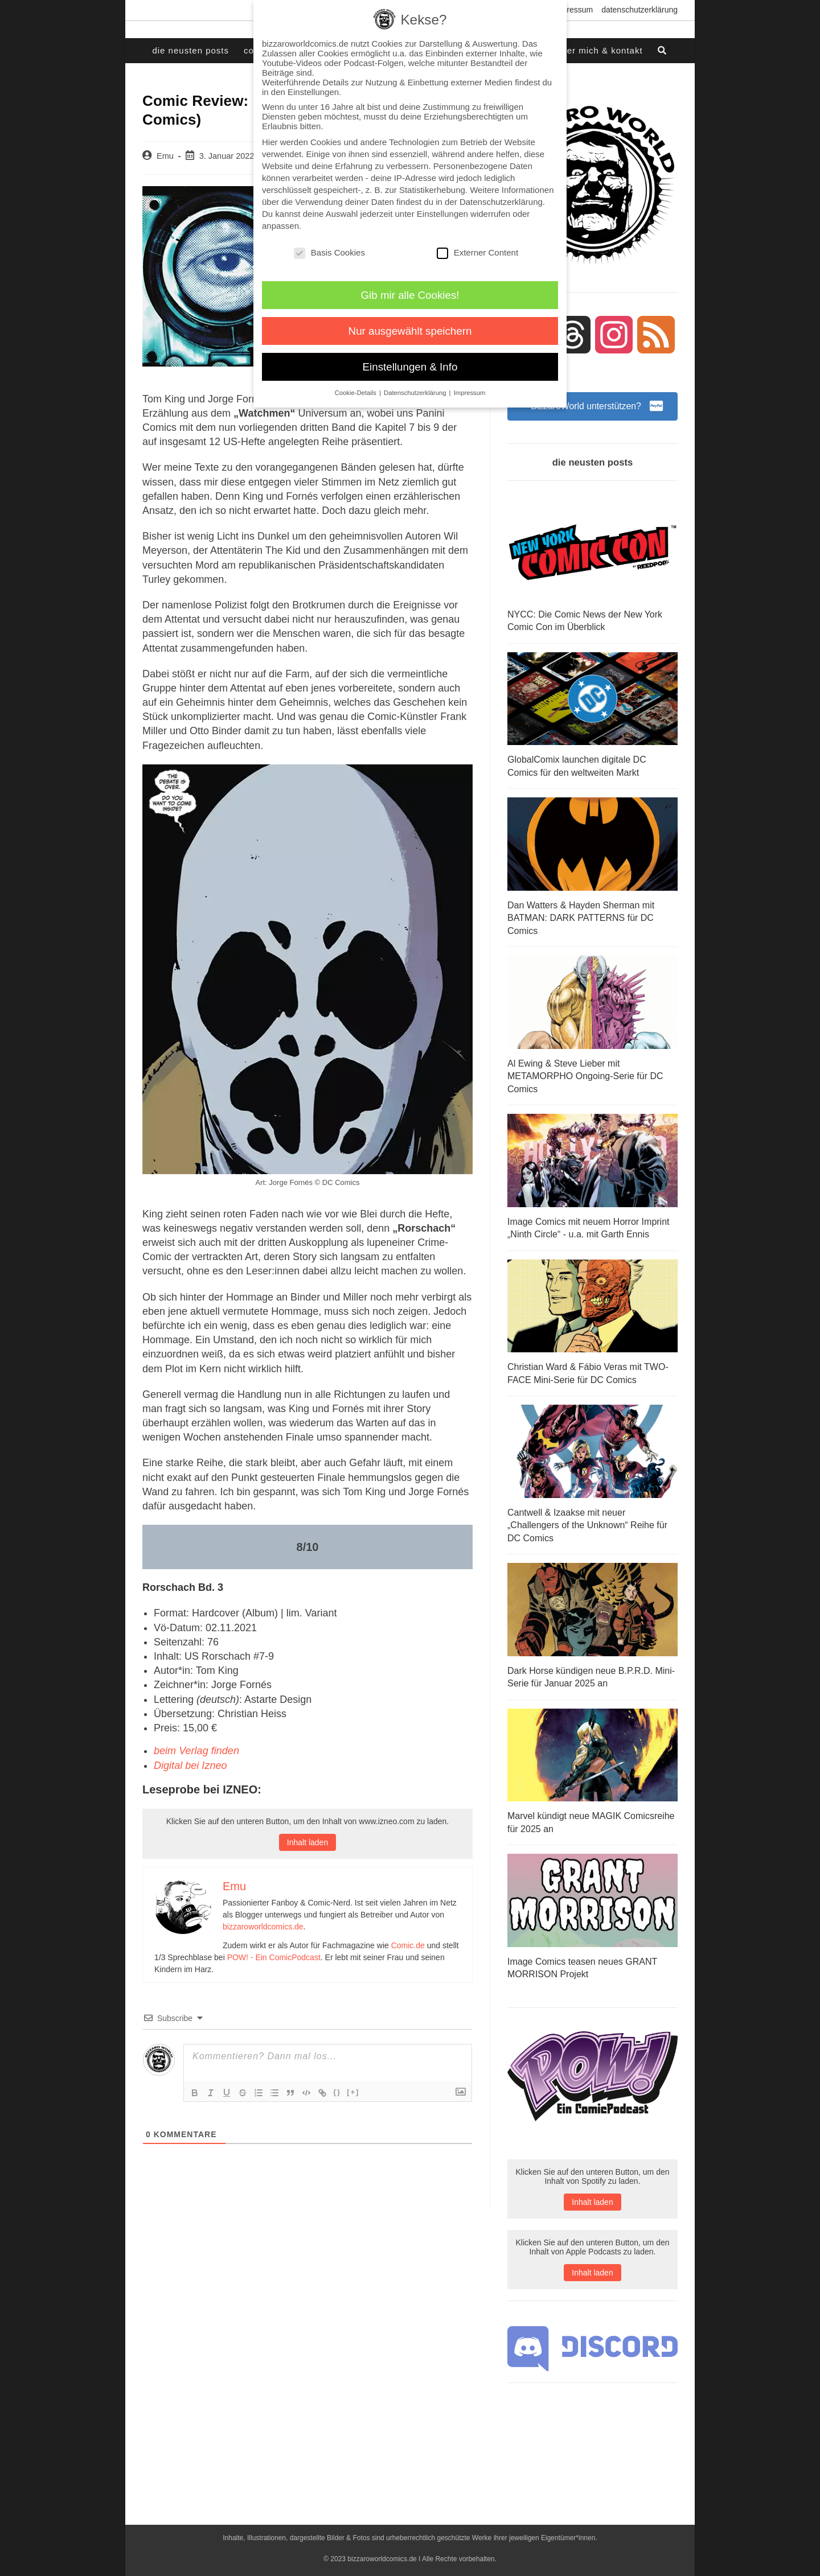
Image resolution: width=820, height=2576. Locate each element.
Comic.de (408, 1944)
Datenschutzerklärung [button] (416, 392)
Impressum (573, 9)
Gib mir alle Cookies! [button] (410, 295)
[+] (353, 2091)
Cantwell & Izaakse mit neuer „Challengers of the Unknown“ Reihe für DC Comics (587, 1524)
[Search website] (663, 50)
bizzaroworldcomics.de (263, 1926)
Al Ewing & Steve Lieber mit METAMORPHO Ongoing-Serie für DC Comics (585, 1075)
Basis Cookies (329, 252)
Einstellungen (442, 214)
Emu (165, 156)
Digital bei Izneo (190, 1765)
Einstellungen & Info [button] (410, 367)
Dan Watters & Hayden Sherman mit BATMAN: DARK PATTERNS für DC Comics (580, 918)
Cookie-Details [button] (356, 392)
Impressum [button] (470, 392)
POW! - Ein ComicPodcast (274, 1956)
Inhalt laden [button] (307, 1841)
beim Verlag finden (196, 1750)
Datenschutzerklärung (639, 9)
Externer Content (477, 252)
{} (337, 2091)
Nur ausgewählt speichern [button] (410, 331)
